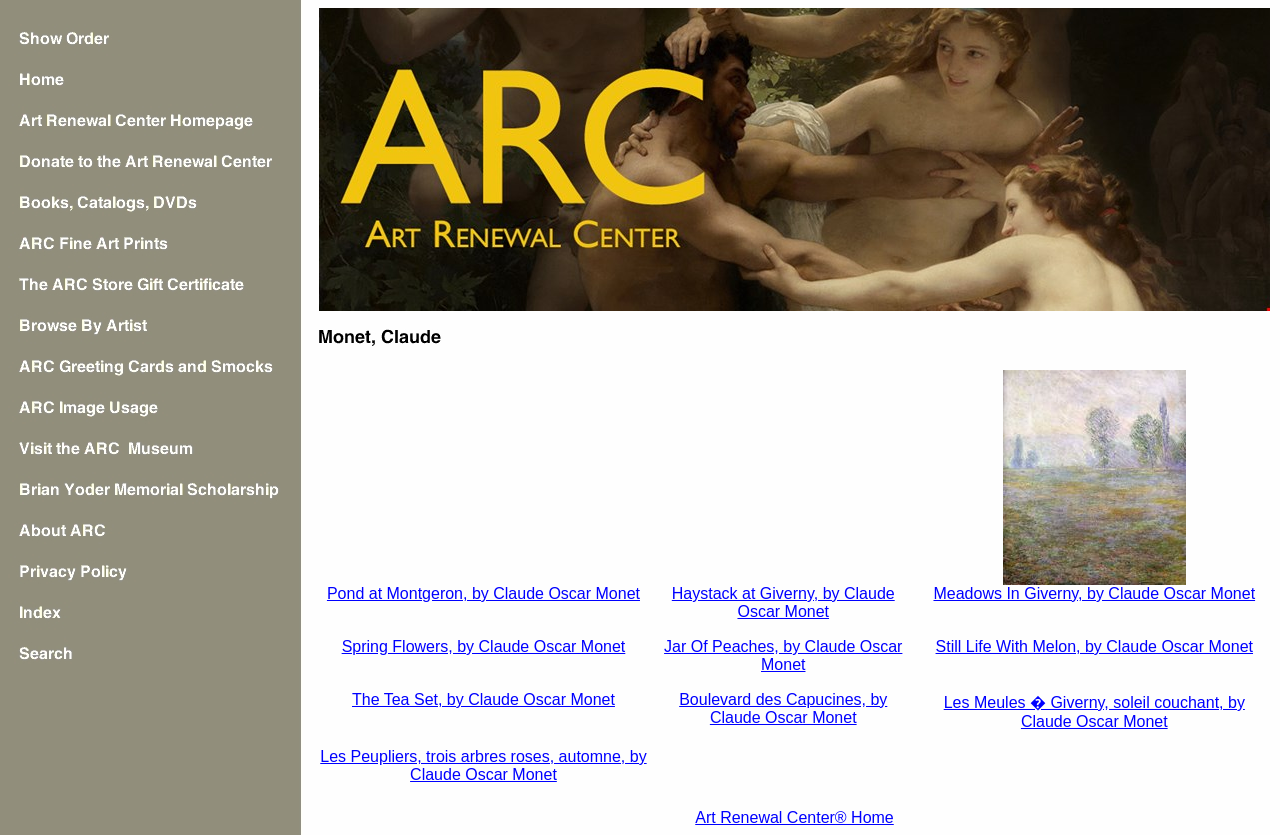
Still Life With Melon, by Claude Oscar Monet (1094, 646)
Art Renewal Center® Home (794, 817)
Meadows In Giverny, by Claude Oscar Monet (1094, 593)
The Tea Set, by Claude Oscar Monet (483, 699)
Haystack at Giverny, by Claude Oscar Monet (783, 602)
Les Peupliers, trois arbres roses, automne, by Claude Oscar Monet (483, 765)
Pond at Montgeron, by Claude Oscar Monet (483, 593)
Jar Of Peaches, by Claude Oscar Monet (783, 655)
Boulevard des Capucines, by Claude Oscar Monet (783, 708)
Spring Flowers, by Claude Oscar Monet (484, 646)
